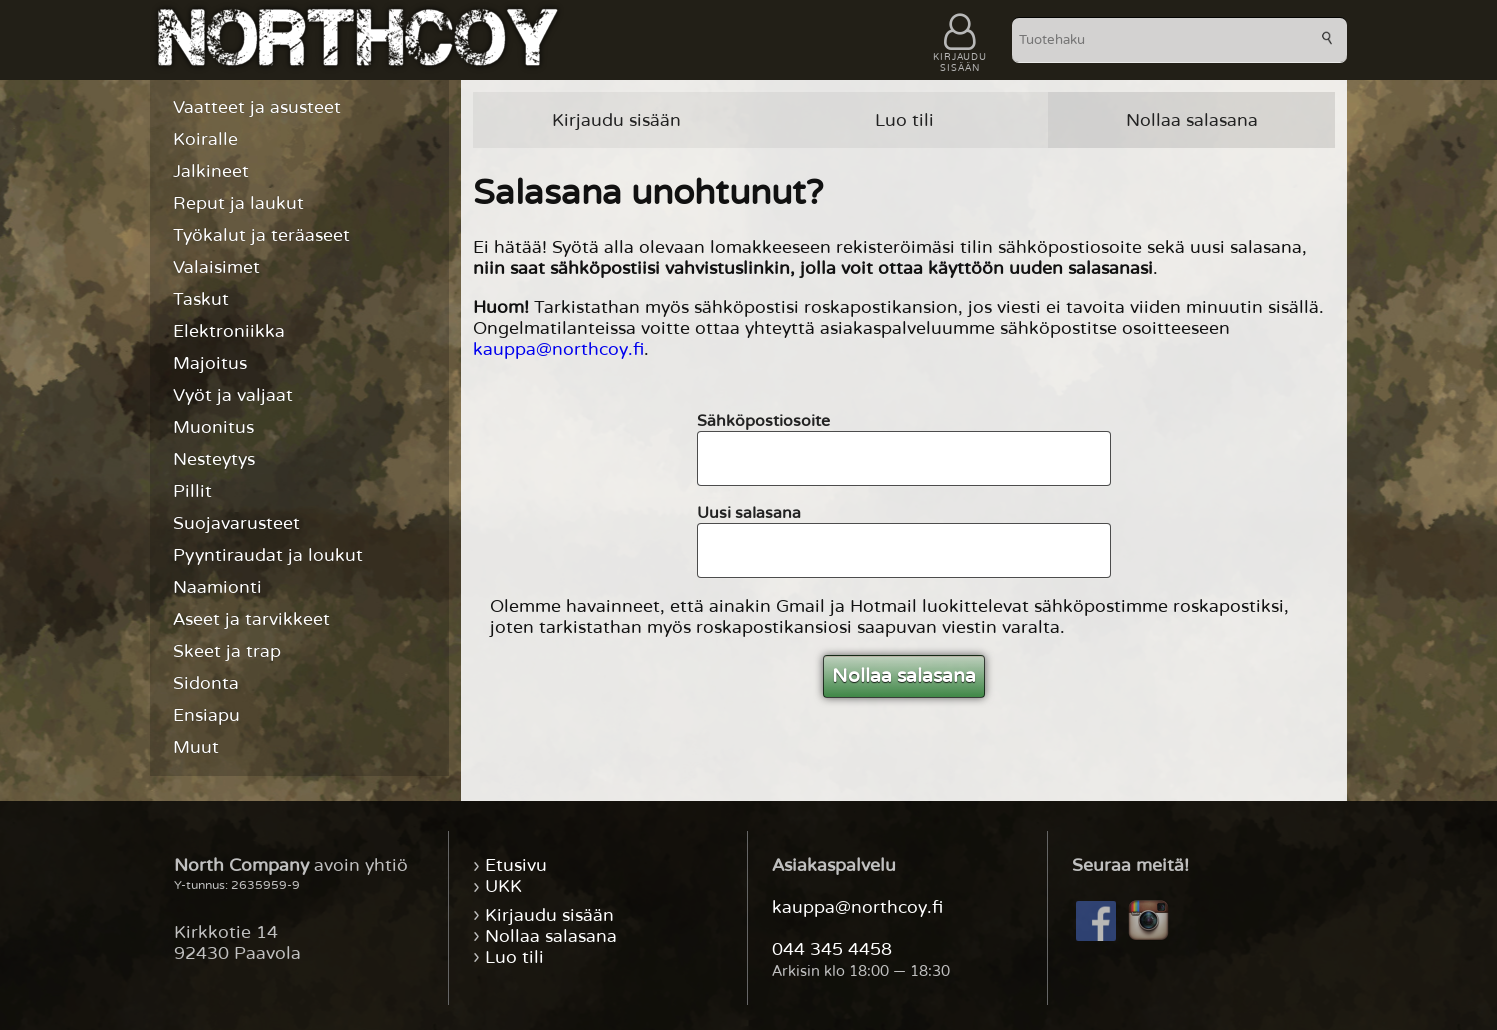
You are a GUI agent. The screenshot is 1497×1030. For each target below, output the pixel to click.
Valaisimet (216, 267)
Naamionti (217, 587)
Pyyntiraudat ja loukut (268, 555)
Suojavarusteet (236, 523)
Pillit (192, 491)
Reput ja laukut (238, 203)
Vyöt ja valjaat (233, 395)
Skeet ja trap (227, 651)
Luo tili (904, 120)
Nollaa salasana (1192, 120)
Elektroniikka (229, 331)
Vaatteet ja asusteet (257, 107)
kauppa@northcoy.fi (558, 349)
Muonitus (213, 427)
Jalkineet (211, 171)
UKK (503, 886)
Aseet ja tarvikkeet (251, 619)
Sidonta (206, 683)
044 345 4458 (832, 949)
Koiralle (205, 139)
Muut (196, 747)
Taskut (201, 299)
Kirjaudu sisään (616, 120)
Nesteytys (214, 459)
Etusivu (516, 865)
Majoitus (210, 363)
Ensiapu (206, 715)
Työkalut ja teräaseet (261, 235)
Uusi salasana (749, 513)
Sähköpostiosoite (763, 421)
